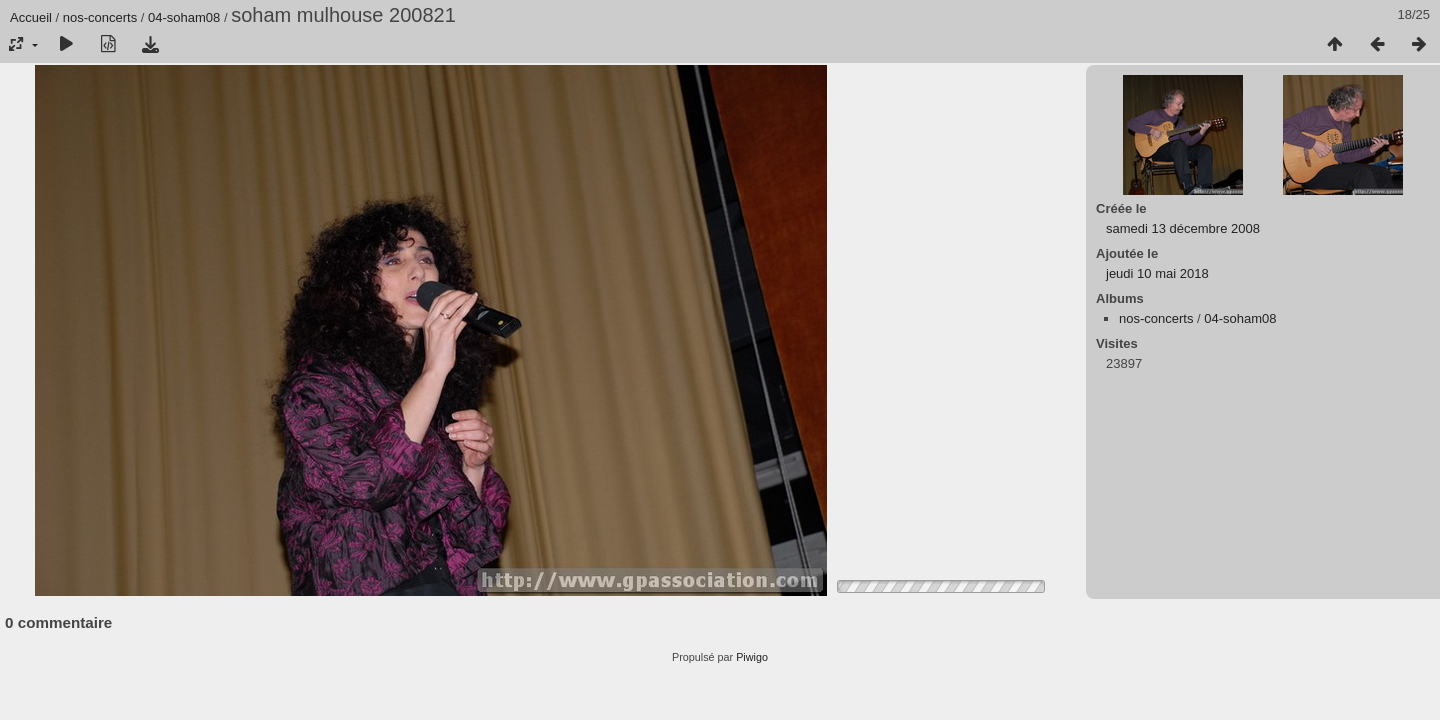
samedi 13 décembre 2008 (1183, 228)
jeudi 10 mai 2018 (1157, 273)
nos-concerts (100, 17)
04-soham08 (184, 17)
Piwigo (752, 657)
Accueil (31, 17)
